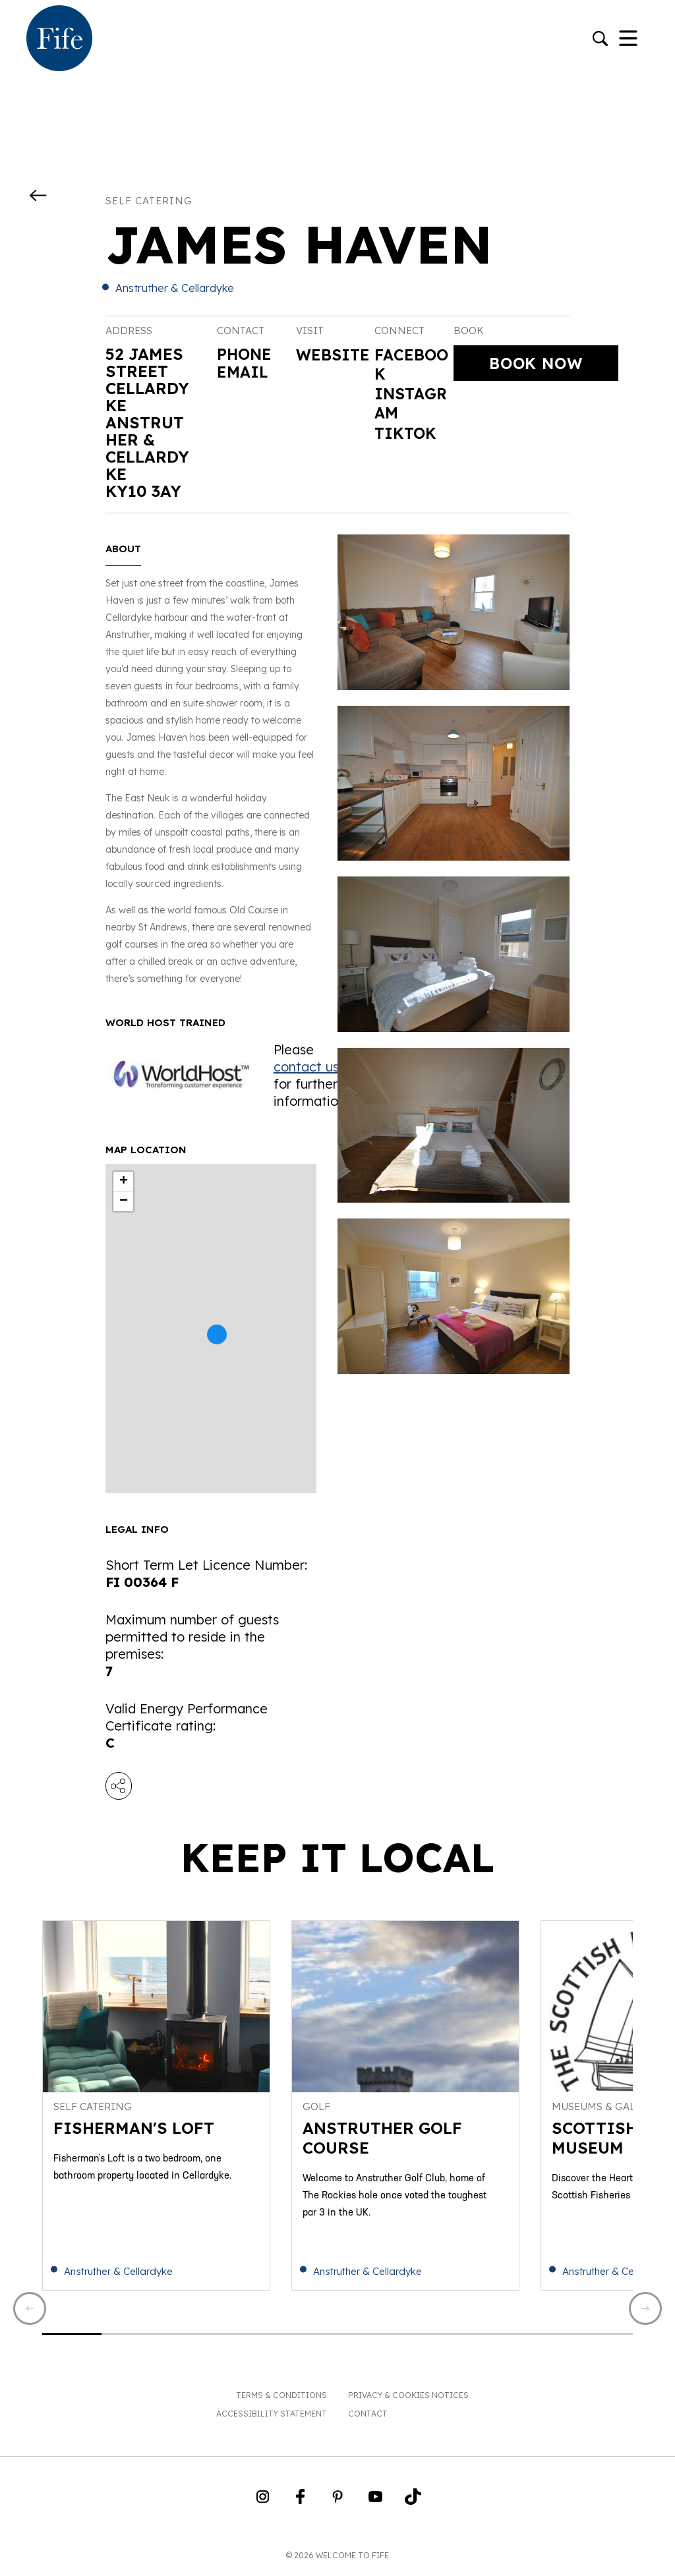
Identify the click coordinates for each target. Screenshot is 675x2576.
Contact (368, 2417)
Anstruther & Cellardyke (174, 288)
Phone (245, 354)
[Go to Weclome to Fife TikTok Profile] (413, 2504)
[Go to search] (600, 40)
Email (243, 371)
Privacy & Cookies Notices (408, 2399)
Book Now (536, 363)
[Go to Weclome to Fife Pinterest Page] (338, 2504)
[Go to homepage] (59, 39)
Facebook (413, 365)
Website (334, 355)
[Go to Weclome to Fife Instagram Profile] (262, 2504)
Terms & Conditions (281, 2399)
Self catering (148, 200)
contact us (306, 1066)
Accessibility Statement (271, 2417)
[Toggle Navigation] (628, 39)
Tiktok (406, 436)
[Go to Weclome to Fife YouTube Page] (375, 2504)
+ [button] (123, 1181)
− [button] (123, 1201)
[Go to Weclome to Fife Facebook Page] (300, 2504)
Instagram (412, 405)
